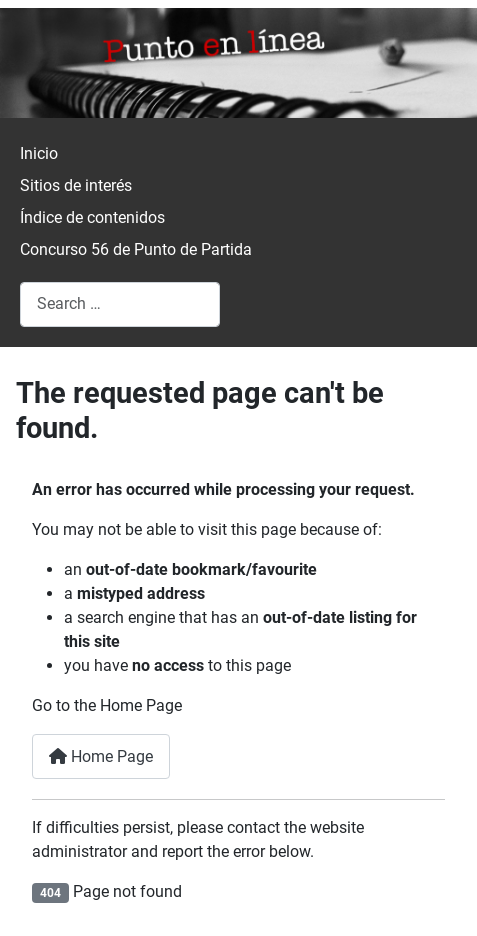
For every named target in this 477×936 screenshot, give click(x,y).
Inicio (39, 153)
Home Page (101, 756)
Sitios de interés (76, 185)
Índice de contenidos (92, 217)
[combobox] (120, 304)
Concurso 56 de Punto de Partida (136, 249)
